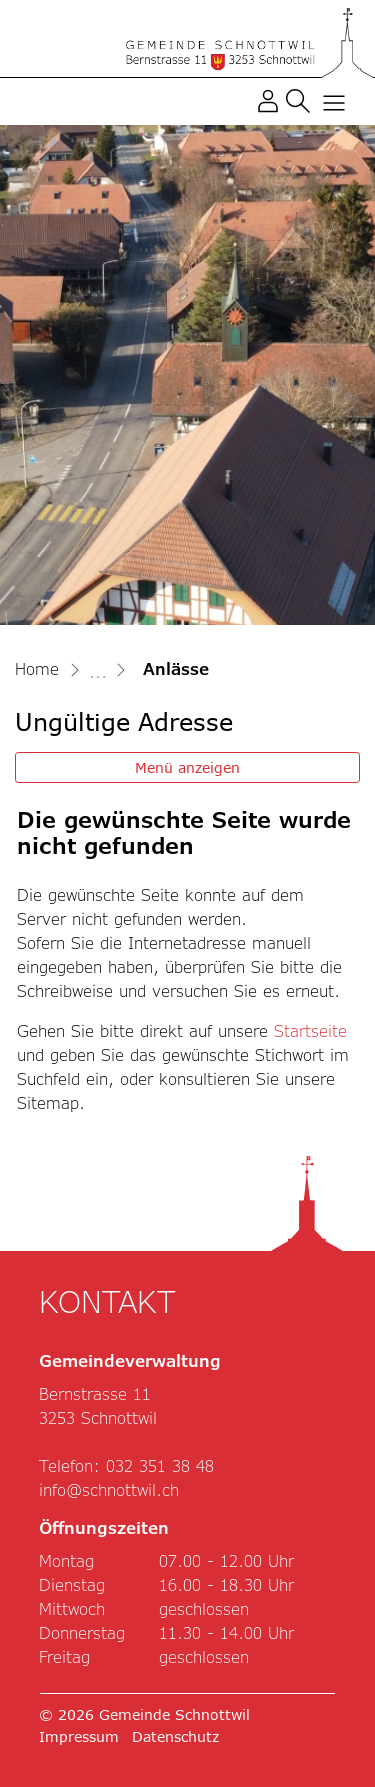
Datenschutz (175, 1736)
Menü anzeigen (187, 767)
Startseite (310, 1030)
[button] (298, 99)
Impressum (79, 1736)
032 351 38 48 (160, 1465)
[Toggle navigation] (330, 101)
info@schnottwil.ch (109, 1489)
